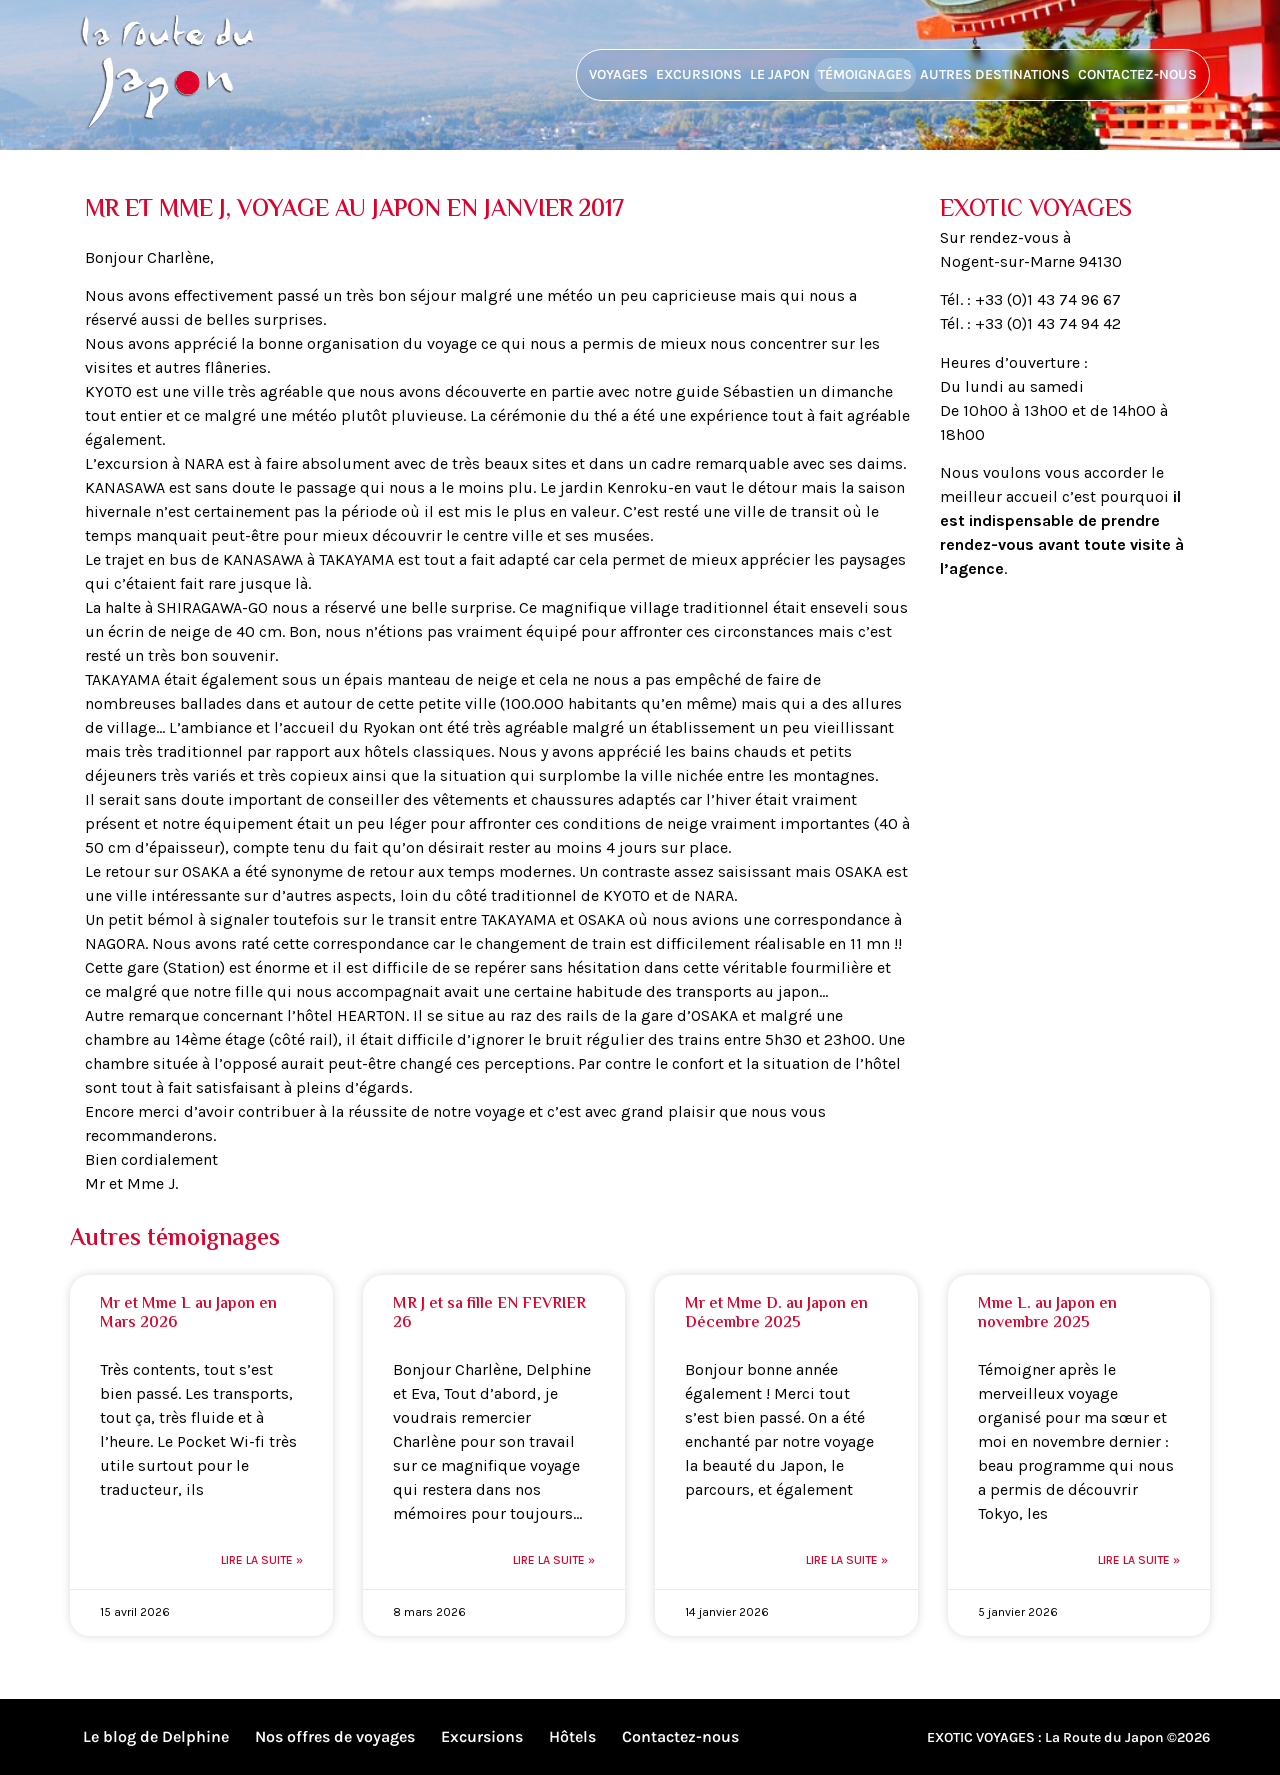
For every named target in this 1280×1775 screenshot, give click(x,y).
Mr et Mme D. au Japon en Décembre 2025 (776, 1314)
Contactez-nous (1137, 74)
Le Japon (780, 74)
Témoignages (865, 74)
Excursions (699, 74)
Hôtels (572, 1736)
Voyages (618, 74)
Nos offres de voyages (335, 1736)
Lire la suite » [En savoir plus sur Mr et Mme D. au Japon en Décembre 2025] (847, 1560)
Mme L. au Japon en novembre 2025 (1047, 1314)
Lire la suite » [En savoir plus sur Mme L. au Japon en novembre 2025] (1139, 1560)
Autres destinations (995, 74)
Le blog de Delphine (156, 1736)
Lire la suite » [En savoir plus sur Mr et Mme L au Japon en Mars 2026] (262, 1560)
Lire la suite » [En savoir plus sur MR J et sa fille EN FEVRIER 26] (554, 1560)
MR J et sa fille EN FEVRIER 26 (489, 1314)
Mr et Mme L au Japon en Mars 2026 (188, 1314)
